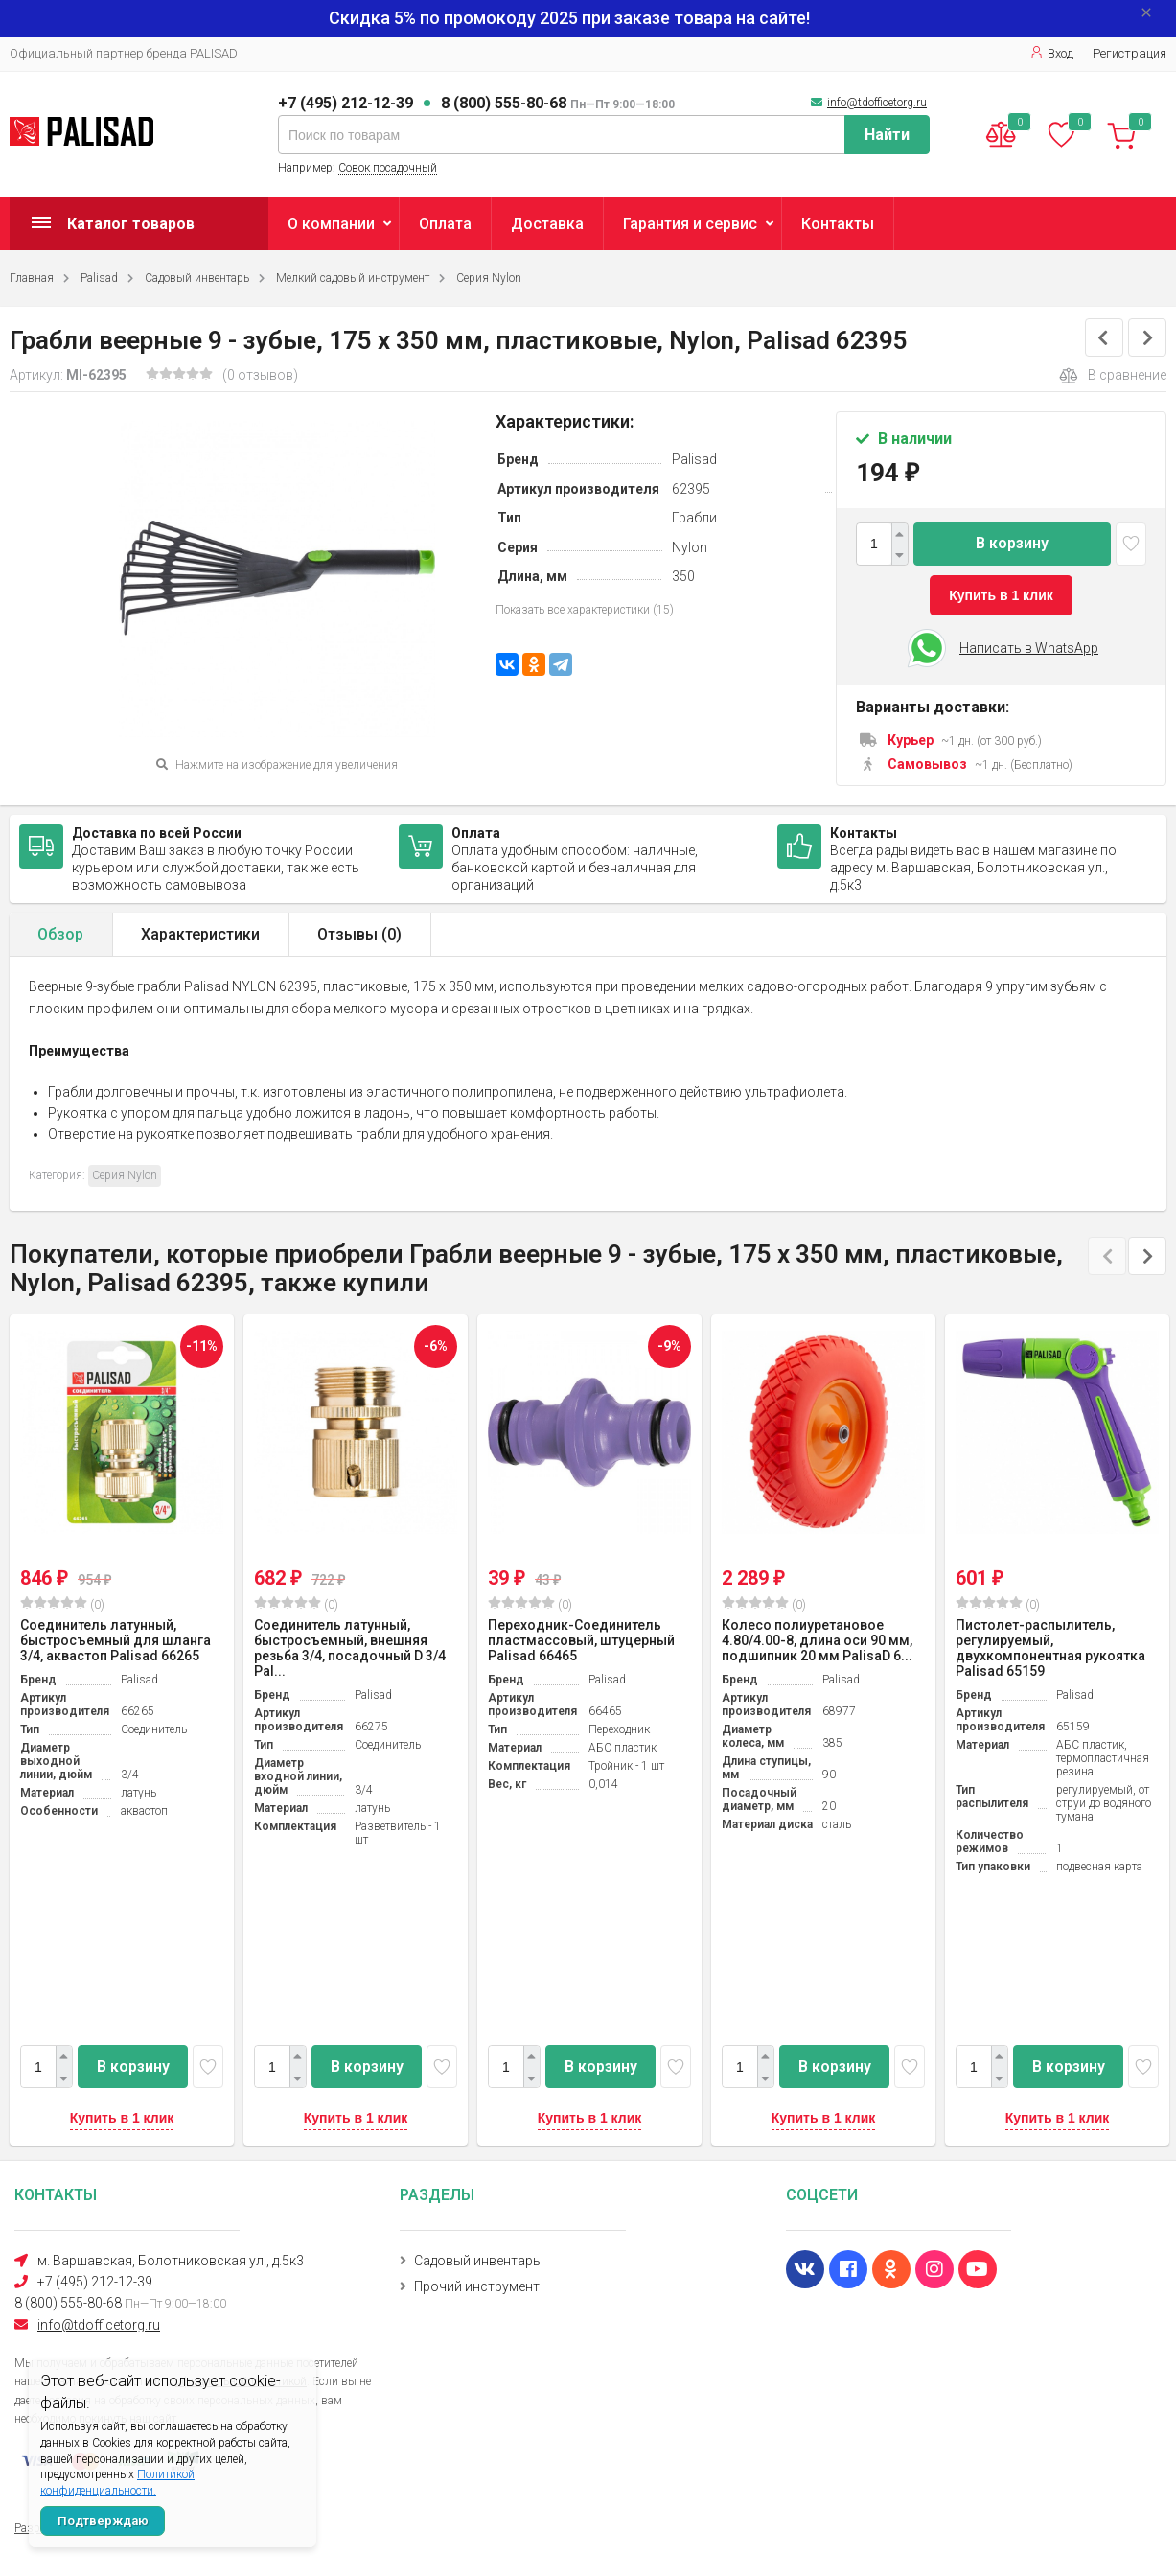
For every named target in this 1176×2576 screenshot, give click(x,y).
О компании (331, 224)
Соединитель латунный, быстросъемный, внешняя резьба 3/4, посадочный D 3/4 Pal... (350, 1648)
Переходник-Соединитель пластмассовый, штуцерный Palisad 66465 (581, 1640)
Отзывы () (359, 934)
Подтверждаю (103, 2521)
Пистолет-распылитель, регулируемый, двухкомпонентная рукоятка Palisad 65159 (1050, 1648)
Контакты (837, 224)
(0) (62, 1604)
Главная (32, 278)
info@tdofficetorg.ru (877, 102)
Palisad (99, 278)
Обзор (60, 934)
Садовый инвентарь (197, 278)
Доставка (547, 224)
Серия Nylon (488, 278)
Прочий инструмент (477, 2286)
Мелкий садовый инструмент (352, 278)
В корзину (1012, 543)
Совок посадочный (387, 167)
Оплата (445, 224)
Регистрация (1129, 53)
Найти (887, 135)
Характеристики (200, 934)
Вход (1051, 53)
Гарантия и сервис (690, 224)
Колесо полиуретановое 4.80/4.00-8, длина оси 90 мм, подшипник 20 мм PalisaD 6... (817, 1640)
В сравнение (1112, 375)
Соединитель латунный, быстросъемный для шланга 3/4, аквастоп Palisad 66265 (115, 1640)
